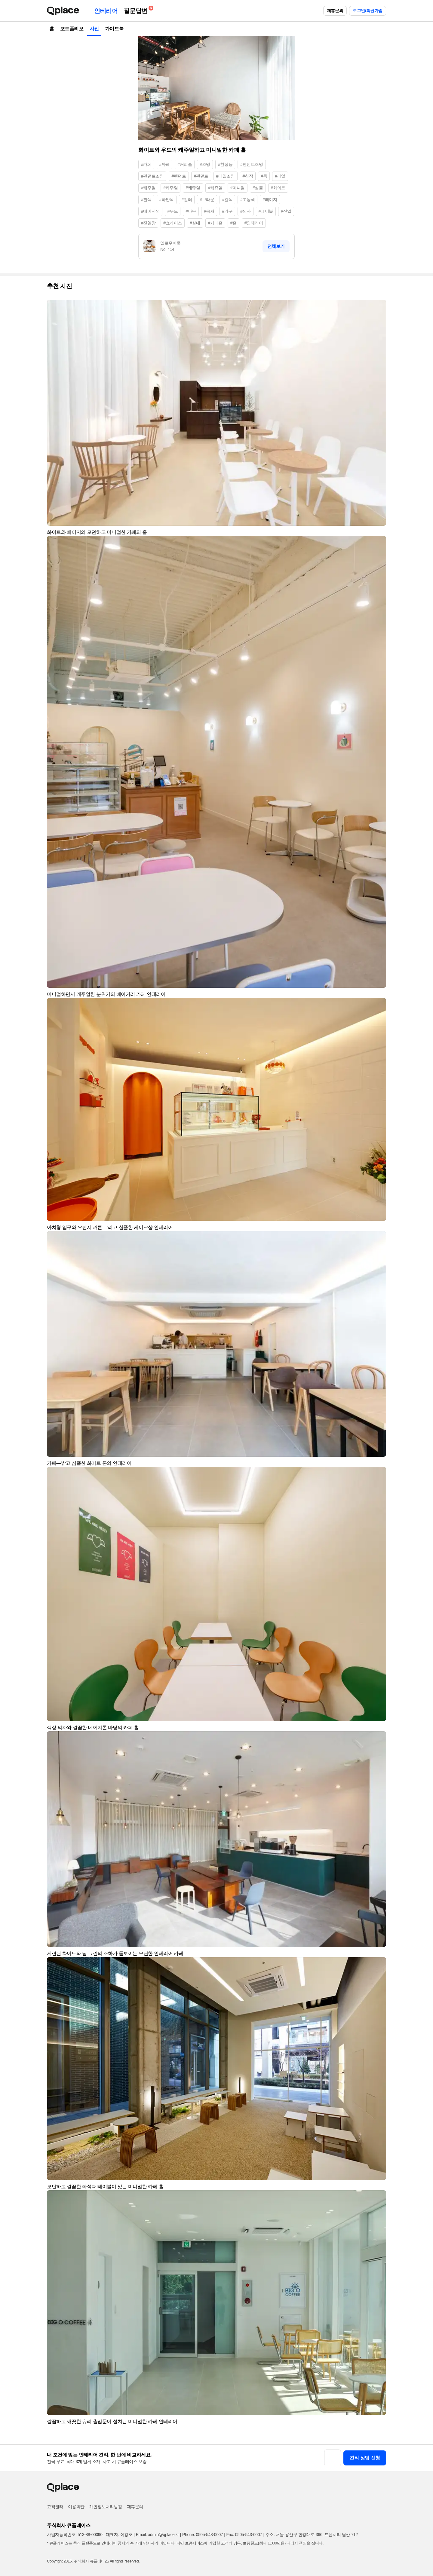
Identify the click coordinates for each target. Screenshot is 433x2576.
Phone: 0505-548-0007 (202, 2534)
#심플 (258, 187)
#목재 (209, 211)
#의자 (245, 211)
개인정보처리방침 (105, 2506)
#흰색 (146, 199)
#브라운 (207, 199)
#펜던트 (178, 176)
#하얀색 (166, 199)
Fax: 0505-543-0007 (244, 2534)
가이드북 (114, 28)
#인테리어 (253, 222)
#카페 (146, 164)
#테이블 (266, 211)
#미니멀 (237, 187)
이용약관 (76, 2506)
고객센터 (55, 2506)
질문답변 (137, 10)
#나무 (191, 211)
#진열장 (148, 222)
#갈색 (227, 199)
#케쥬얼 (215, 187)
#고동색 (247, 199)
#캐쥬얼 (193, 187)
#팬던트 (201, 176)
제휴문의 (335, 10)
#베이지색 (150, 211)
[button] (379, 307)
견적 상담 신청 (364, 2457)
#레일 (280, 176)
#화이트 (278, 187)
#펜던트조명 (152, 176)
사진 (94, 28)
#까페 (164, 164)
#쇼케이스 (172, 222)
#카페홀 (215, 222)
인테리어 (106, 11)
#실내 (195, 222)
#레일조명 (225, 176)
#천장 (248, 176)
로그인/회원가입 (367, 10)
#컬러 (187, 199)
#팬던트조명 (251, 164)
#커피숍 (184, 164)
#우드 (172, 211)
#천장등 (225, 164)
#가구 (227, 211)
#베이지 (270, 199)
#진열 (286, 211)
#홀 (233, 222)
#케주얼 (170, 187)
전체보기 (276, 246)
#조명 (205, 164)
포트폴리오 (72, 28)
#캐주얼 (148, 187)
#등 (264, 176)
